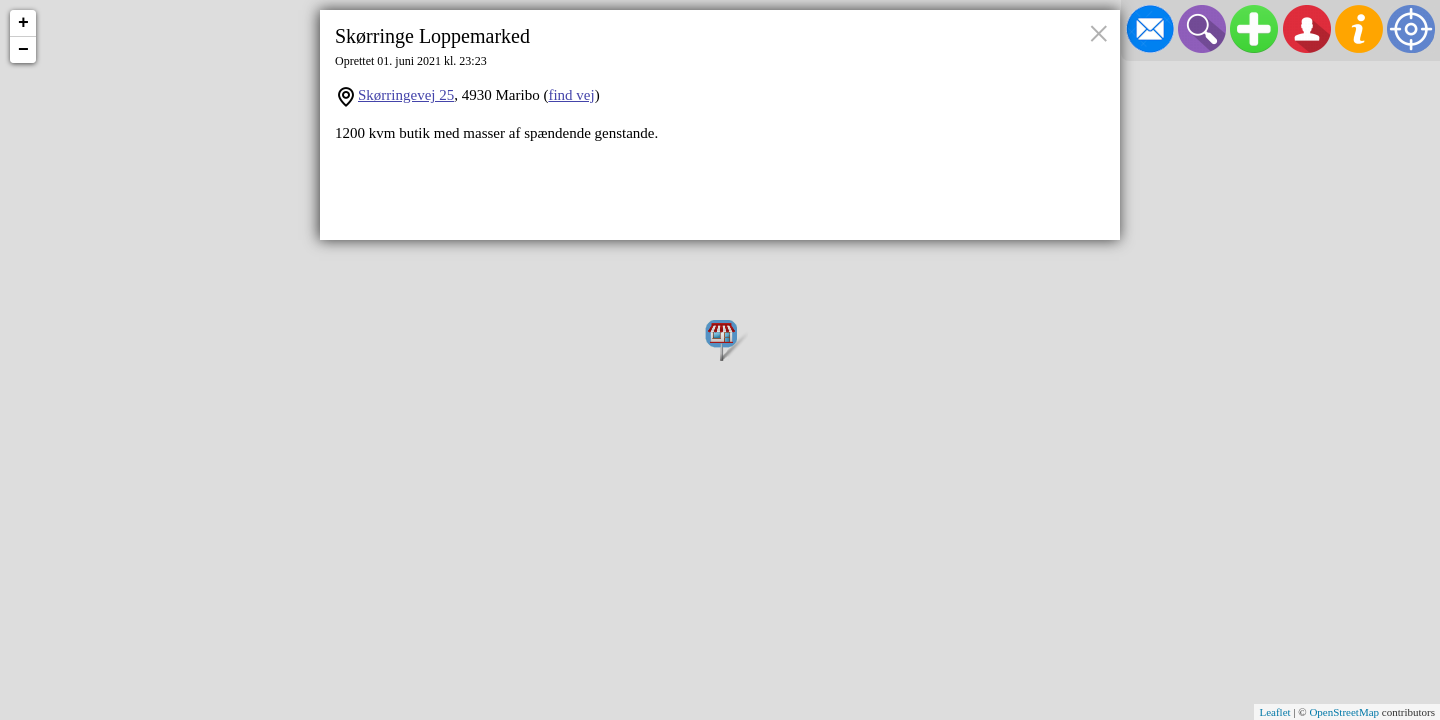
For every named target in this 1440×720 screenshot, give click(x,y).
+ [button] (23, 23)
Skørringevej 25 (406, 95)
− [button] (23, 50)
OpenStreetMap (1344, 712)
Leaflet (1274, 712)
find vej (571, 95)
